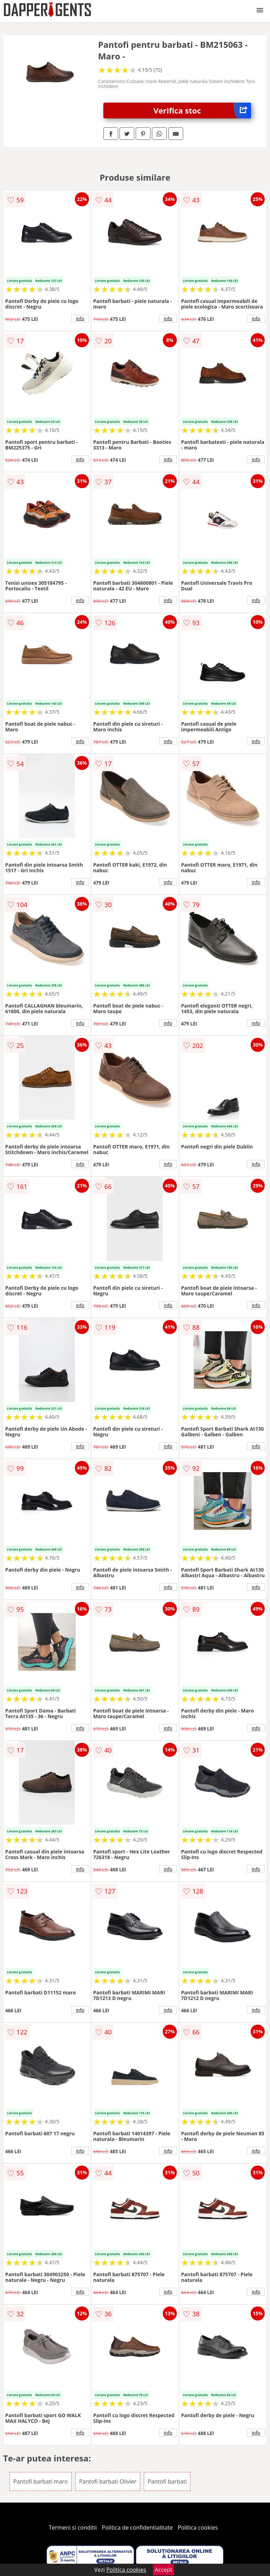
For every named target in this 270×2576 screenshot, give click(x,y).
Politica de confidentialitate (137, 2527)
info (80, 318)
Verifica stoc (202, 110)
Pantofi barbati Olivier (107, 2481)
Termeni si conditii (73, 2527)
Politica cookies (198, 2527)
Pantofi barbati (167, 2481)
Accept (163, 2570)
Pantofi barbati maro (40, 2481)
